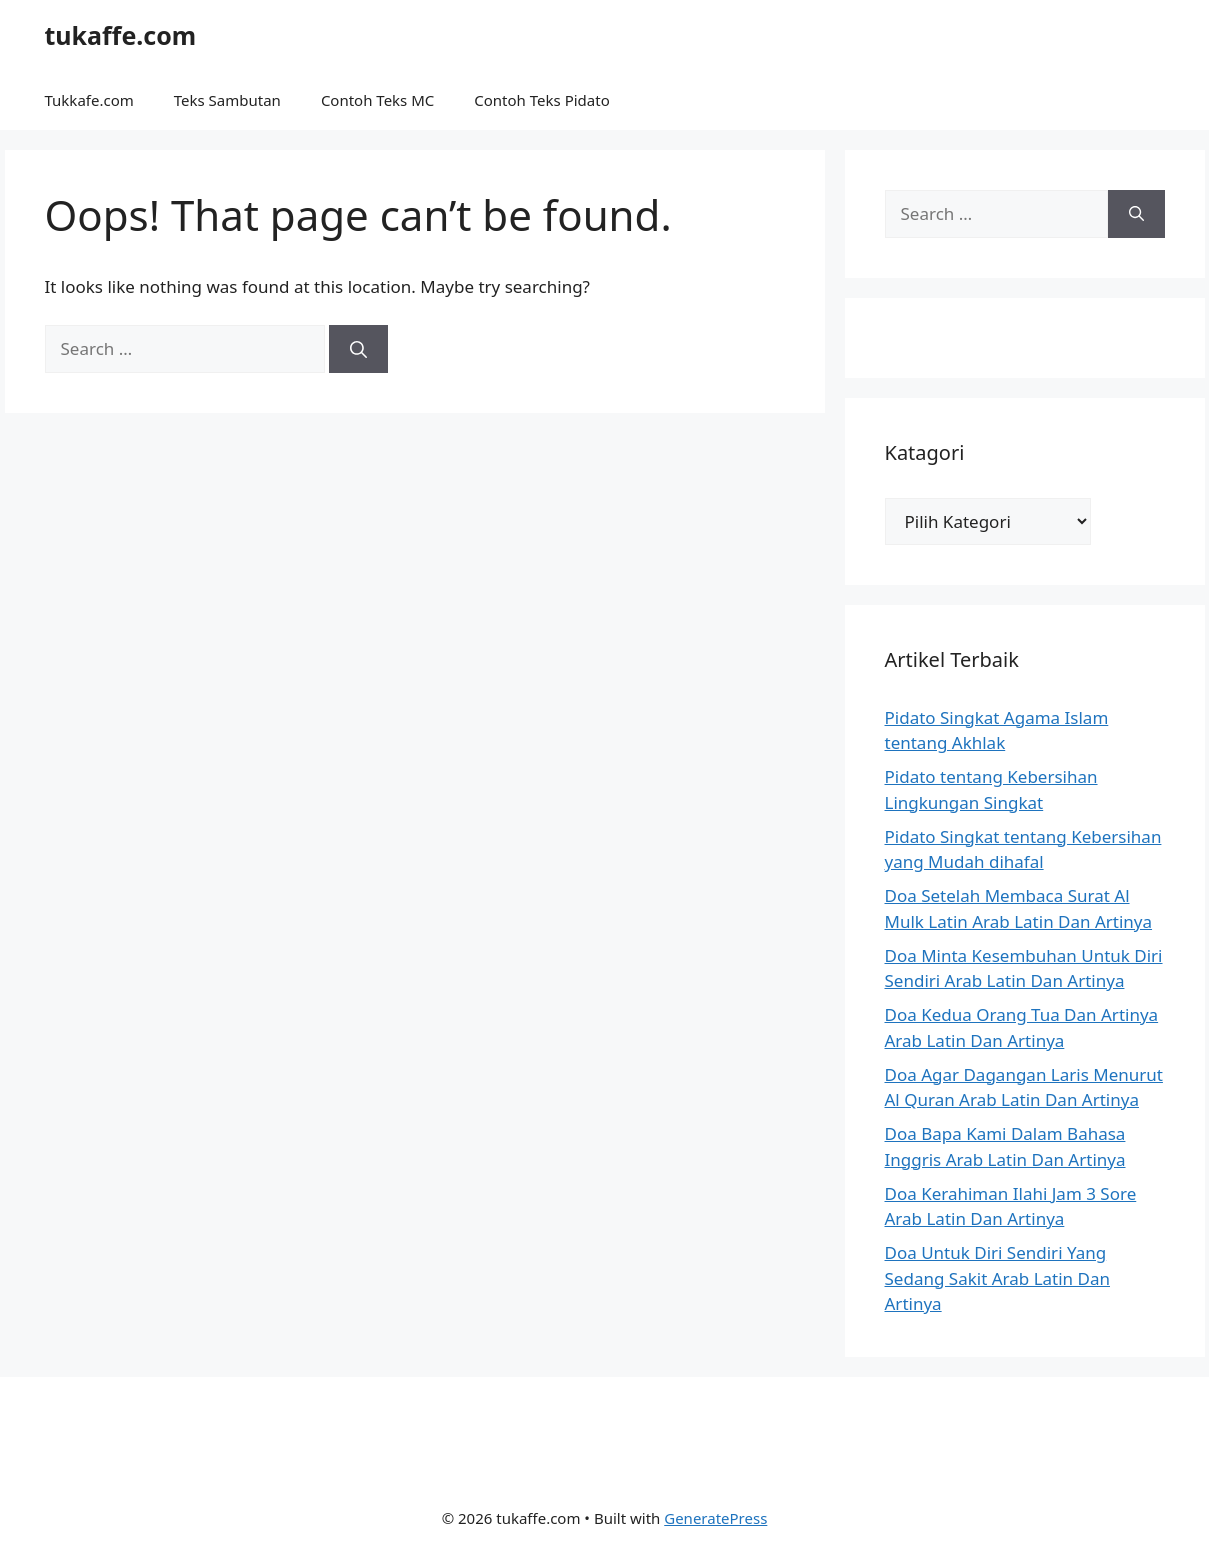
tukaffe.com (121, 35)
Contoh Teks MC (377, 100)
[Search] (358, 349)
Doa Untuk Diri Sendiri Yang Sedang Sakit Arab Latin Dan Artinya (998, 1278)
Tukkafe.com (89, 100)
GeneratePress (715, 1518)
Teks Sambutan (227, 100)
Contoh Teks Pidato (541, 100)
